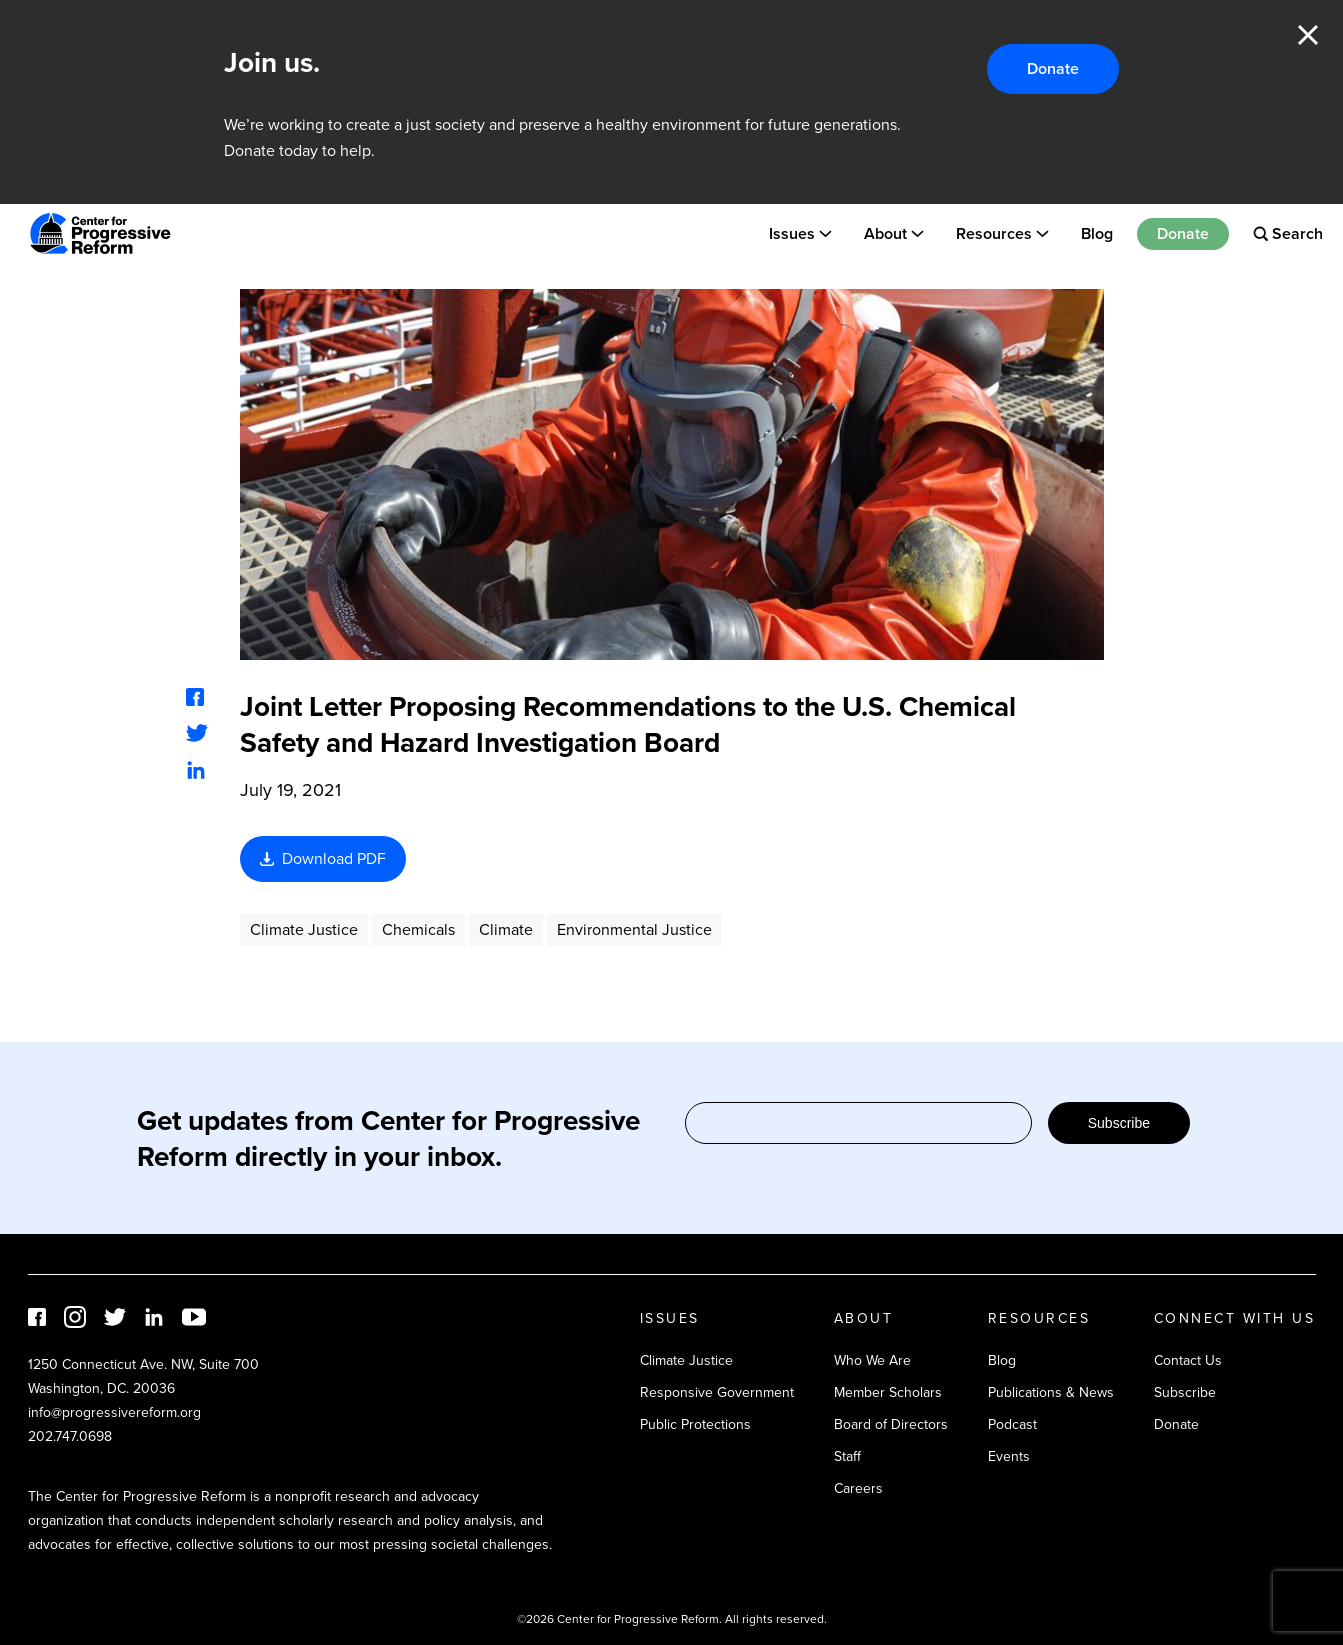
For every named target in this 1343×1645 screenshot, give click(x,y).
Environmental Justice (634, 929)
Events (1009, 1456)
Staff (847, 1456)
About (885, 233)
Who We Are (872, 1360)
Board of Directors (891, 1424)
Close (1308, 35)
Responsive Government (717, 1392)
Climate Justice (304, 929)
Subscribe (1119, 1123)
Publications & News (1051, 1392)
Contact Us (1188, 1360)
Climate (506, 929)
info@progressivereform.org (114, 1412)
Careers (858, 1488)
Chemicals (418, 929)
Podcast (1012, 1424)
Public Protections (695, 1424)
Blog (1097, 233)
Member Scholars (888, 1392)
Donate (1053, 68)
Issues (792, 233)
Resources (994, 233)
